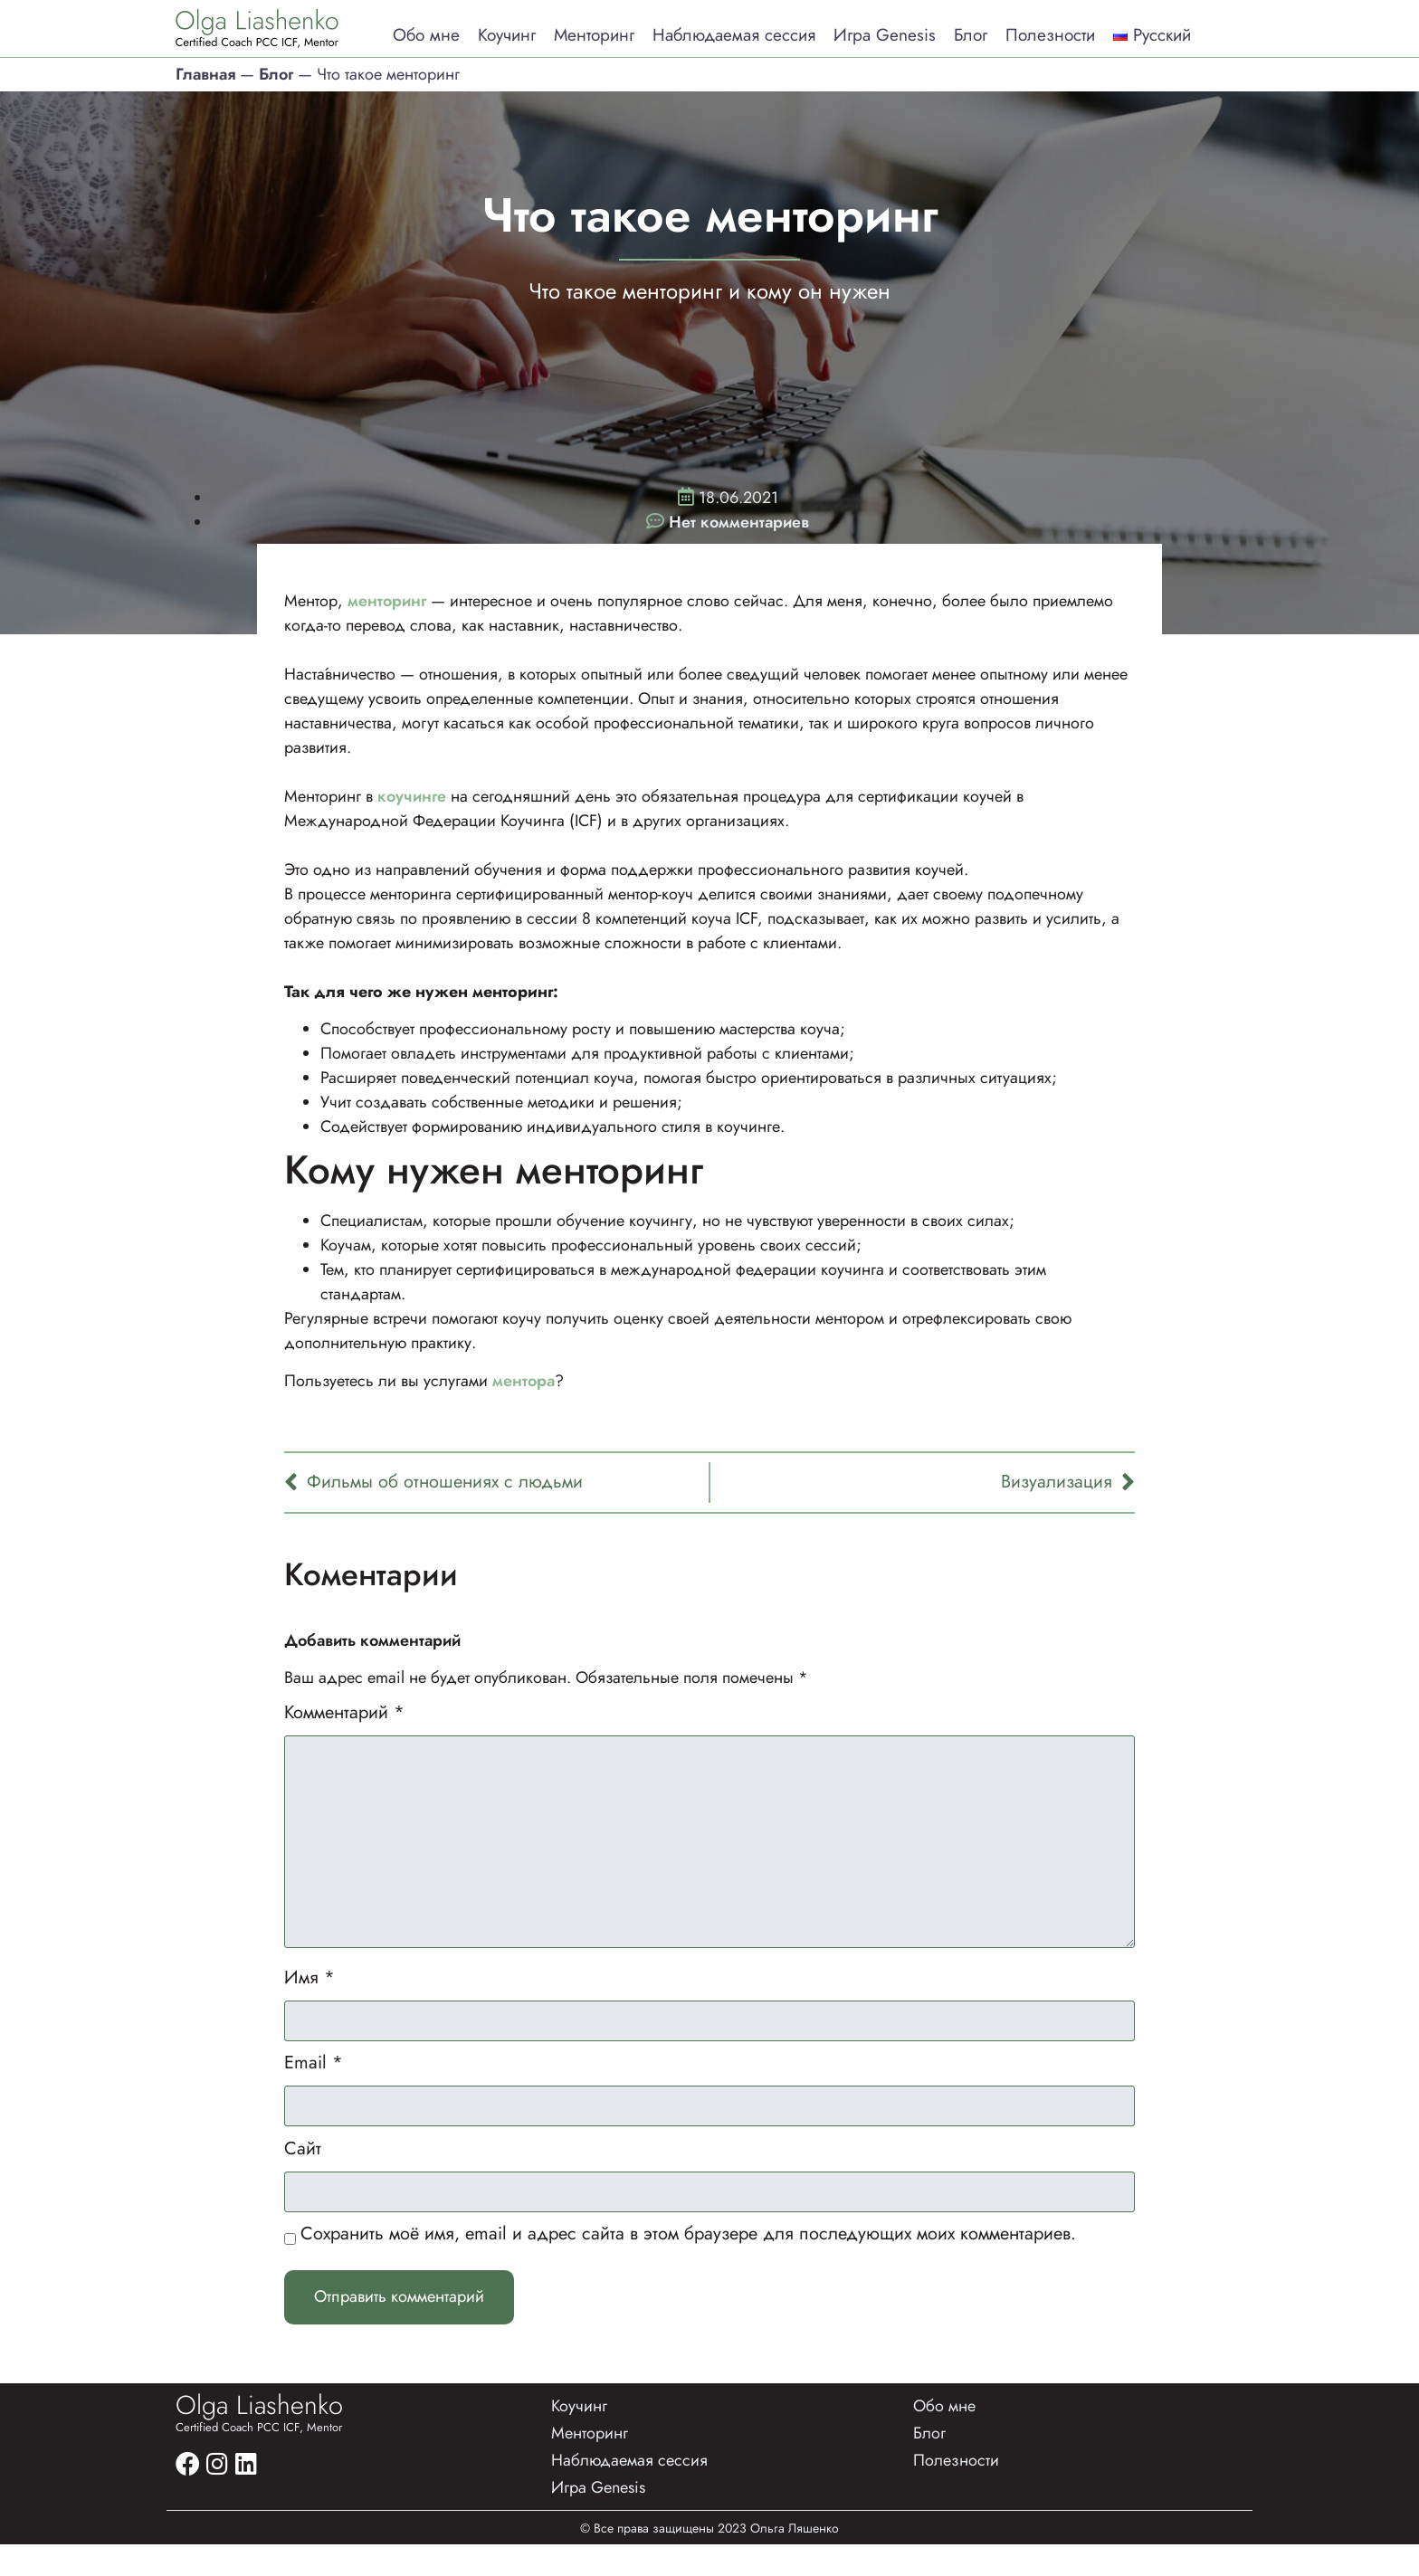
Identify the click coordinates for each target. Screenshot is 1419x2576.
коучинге (411, 795)
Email (313, 2086)
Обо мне (426, 35)
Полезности (1050, 35)
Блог (970, 35)
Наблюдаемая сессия (733, 35)
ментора (523, 1380)
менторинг (389, 600)
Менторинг (594, 35)
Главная (205, 73)
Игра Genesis (884, 35)
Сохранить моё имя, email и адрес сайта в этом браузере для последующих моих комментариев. (688, 2261)
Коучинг (507, 35)
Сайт (302, 2173)
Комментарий (344, 1712)
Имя (309, 1997)
